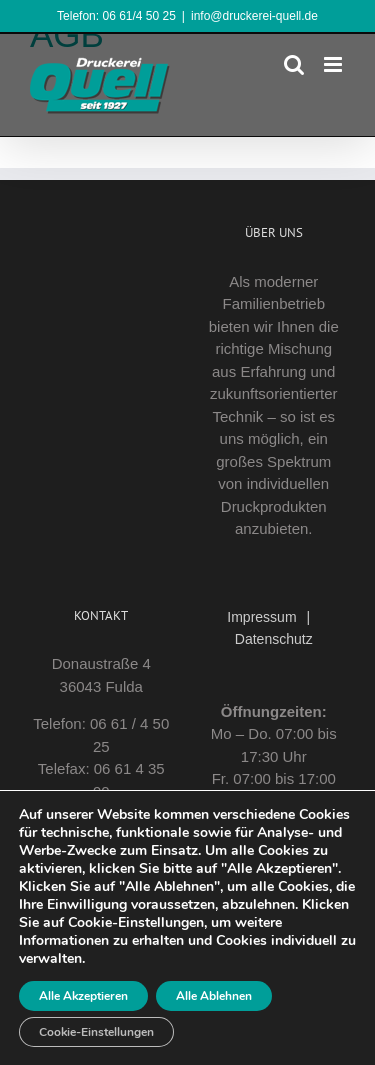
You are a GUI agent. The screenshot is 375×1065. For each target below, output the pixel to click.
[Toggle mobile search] (294, 64)
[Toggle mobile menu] (334, 64)
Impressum (261, 617)
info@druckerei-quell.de (254, 16)
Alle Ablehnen (214, 996)
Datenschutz (274, 639)
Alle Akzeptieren (83, 996)
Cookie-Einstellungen (96, 1032)
